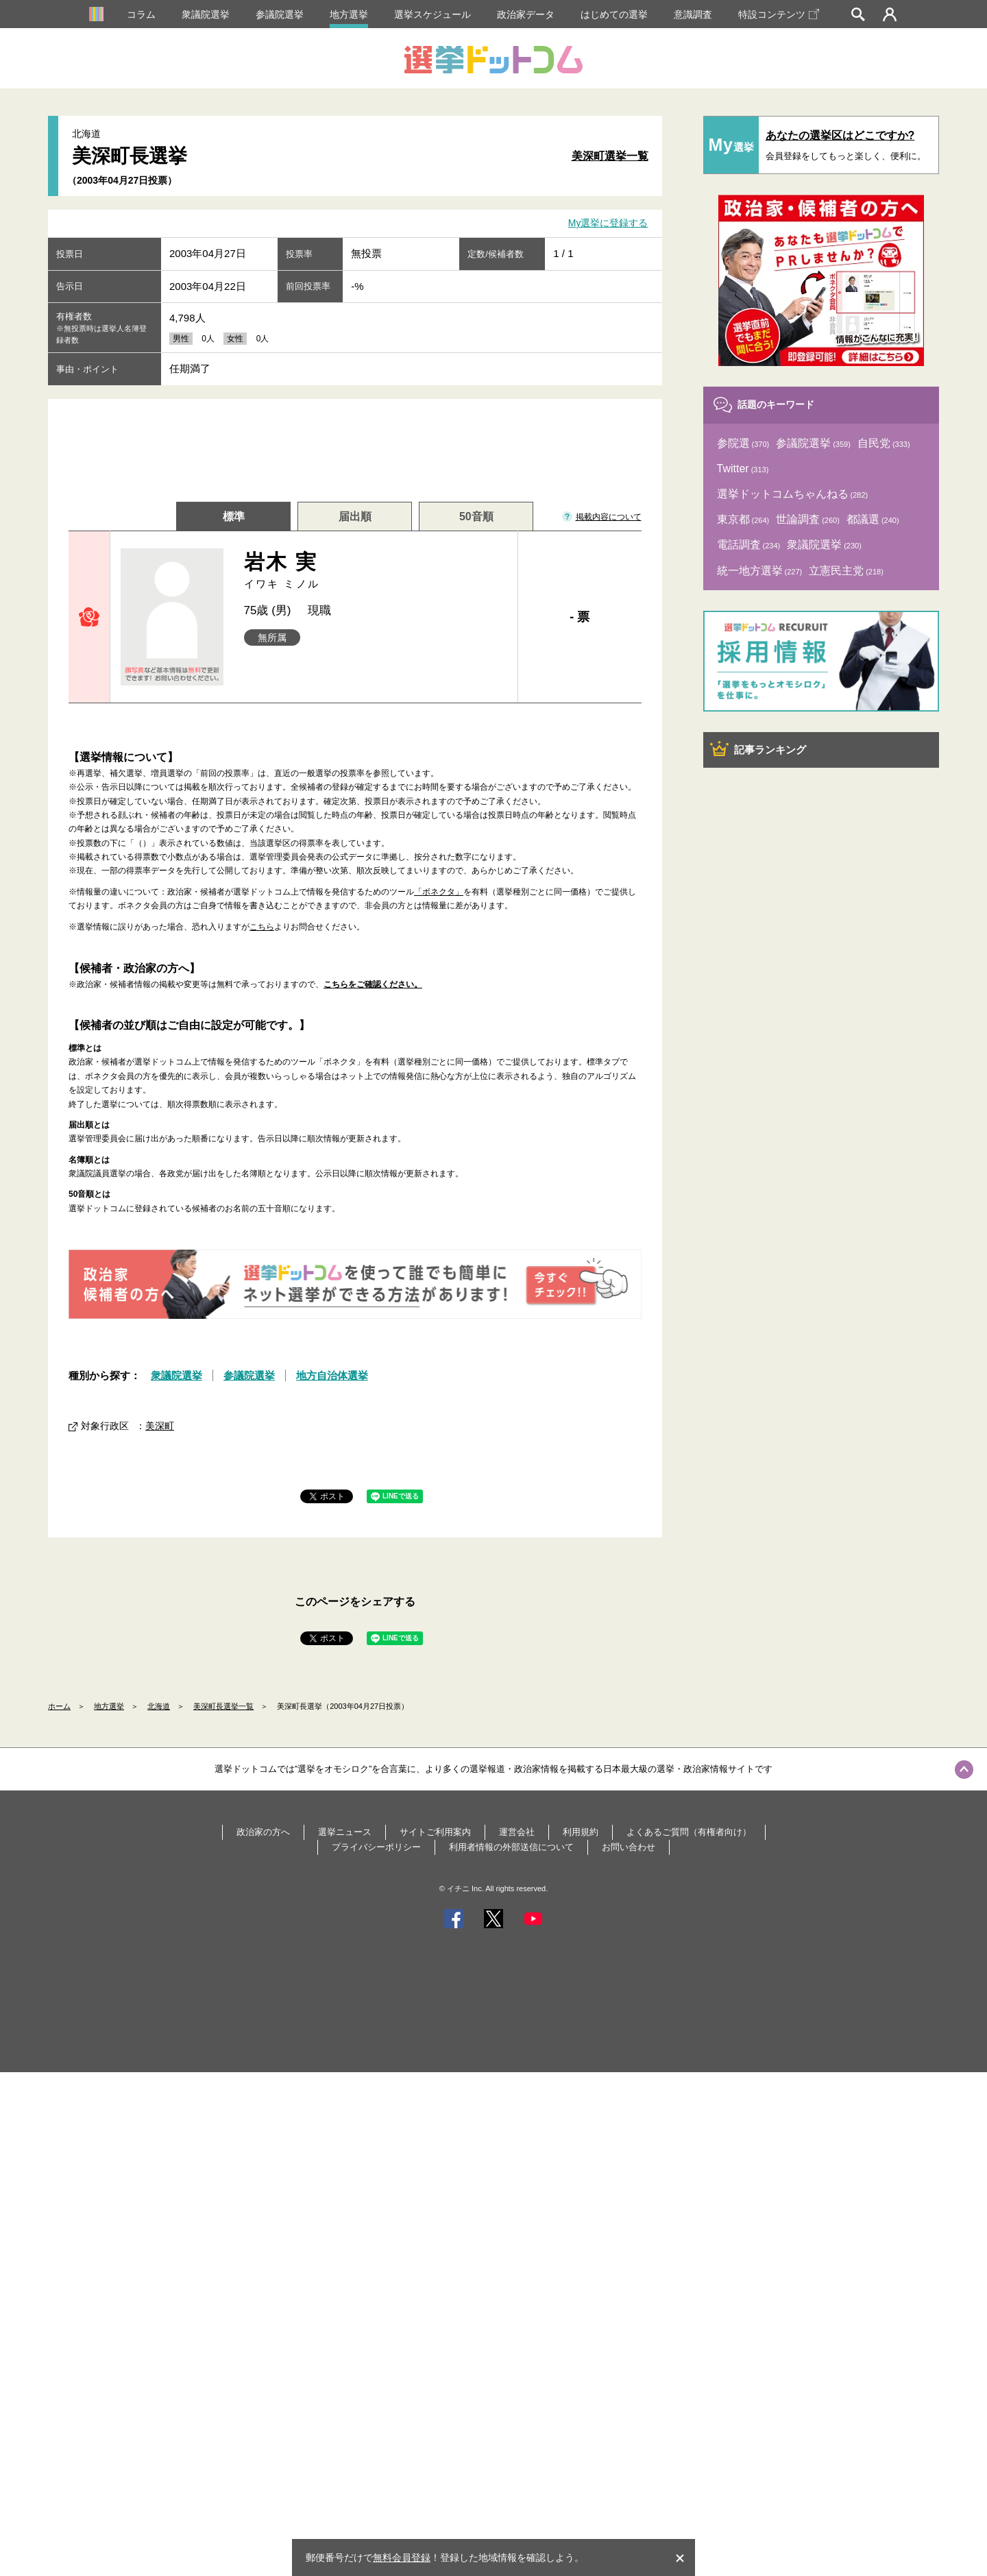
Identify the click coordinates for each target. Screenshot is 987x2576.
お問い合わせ (628, 1847)
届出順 (355, 516)
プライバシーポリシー (376, 1847)
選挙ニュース (344, 1832)
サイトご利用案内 (435, 1832)
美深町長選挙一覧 (223, 1706)
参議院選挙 (280, 14)
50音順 (476, 516)
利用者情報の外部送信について (511, 1847)
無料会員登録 (401, 2557)
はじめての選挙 (614, 14)
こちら (261, 927)
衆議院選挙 (206, 14)
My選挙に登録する (608, 223)
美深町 (159, 1425)
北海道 (158, 1706)
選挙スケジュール (432, 14)
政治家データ (526, 14)
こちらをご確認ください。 (373, 984)
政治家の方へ (263, 1832)
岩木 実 (376, 570)
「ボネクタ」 (438, 892)
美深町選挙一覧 (610, 156)
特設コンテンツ (778, 14)
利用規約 (580, 1832)
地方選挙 (349, 14)
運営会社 (517, 1832)
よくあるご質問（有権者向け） (688, 1832)
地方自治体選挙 (332, 1375)
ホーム (59, 1706)
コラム (141, 14)
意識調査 (693, 14)
